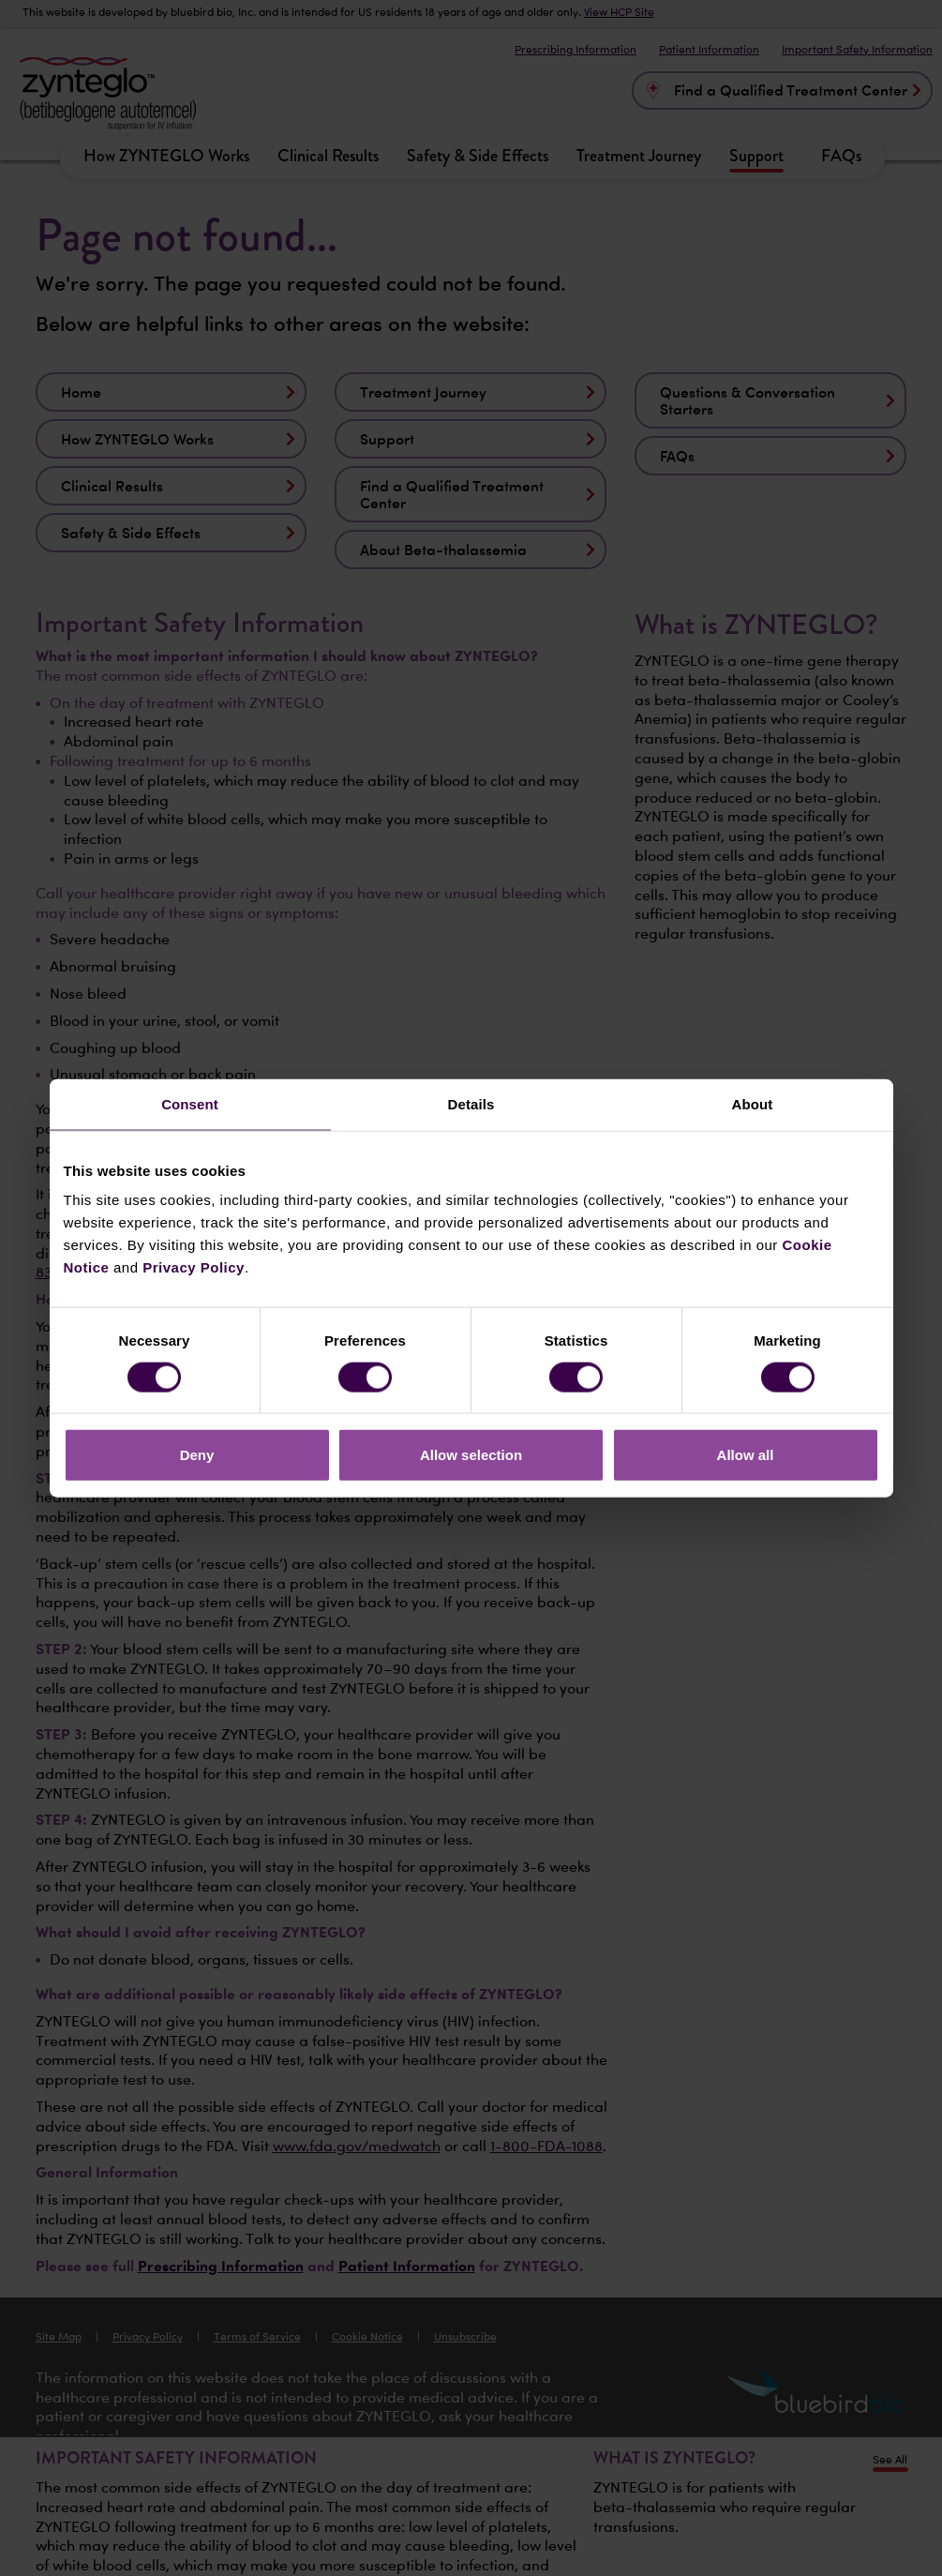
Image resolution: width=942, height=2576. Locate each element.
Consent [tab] (189, 1103)
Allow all (745, 1455)
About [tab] (752, 1103)
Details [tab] (471, 1103)
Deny (197, 1455)
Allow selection (471, 1455)
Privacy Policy (193, 1267)
